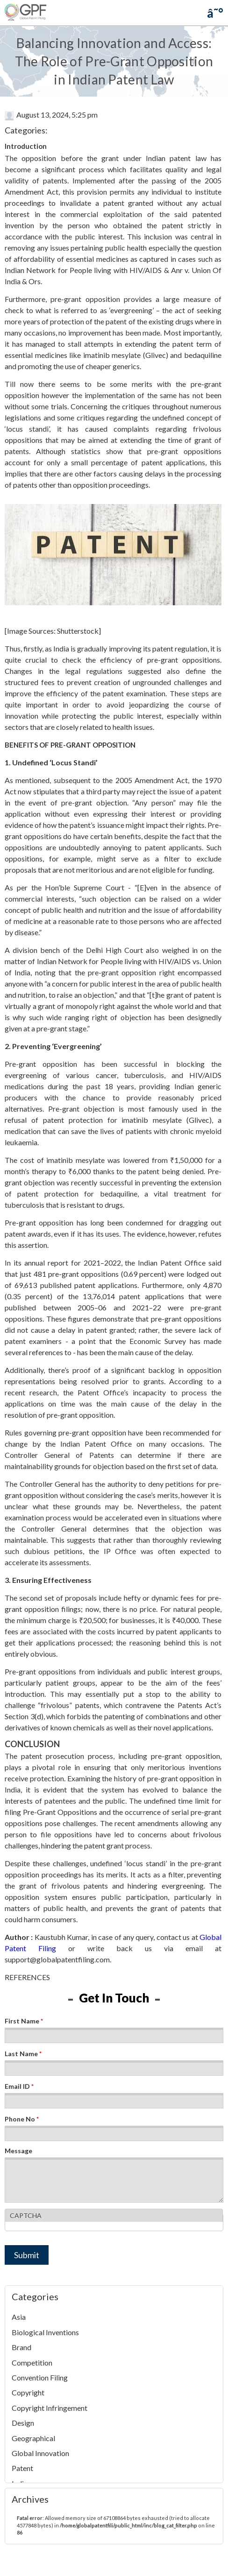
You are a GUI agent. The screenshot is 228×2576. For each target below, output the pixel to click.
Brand (21, 2347)
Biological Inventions (45, 2332)
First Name (24, 2021)
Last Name (23, 2054)
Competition (32, 2362)
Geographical (33, 2438)
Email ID (19, 2086)
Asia (19, 2316)
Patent (22, 2468)
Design (23, 2422)
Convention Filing (40, 2377)
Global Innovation (40, 2453)
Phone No (22, 2119)
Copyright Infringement (49, 2407)
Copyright (28, 2392)
